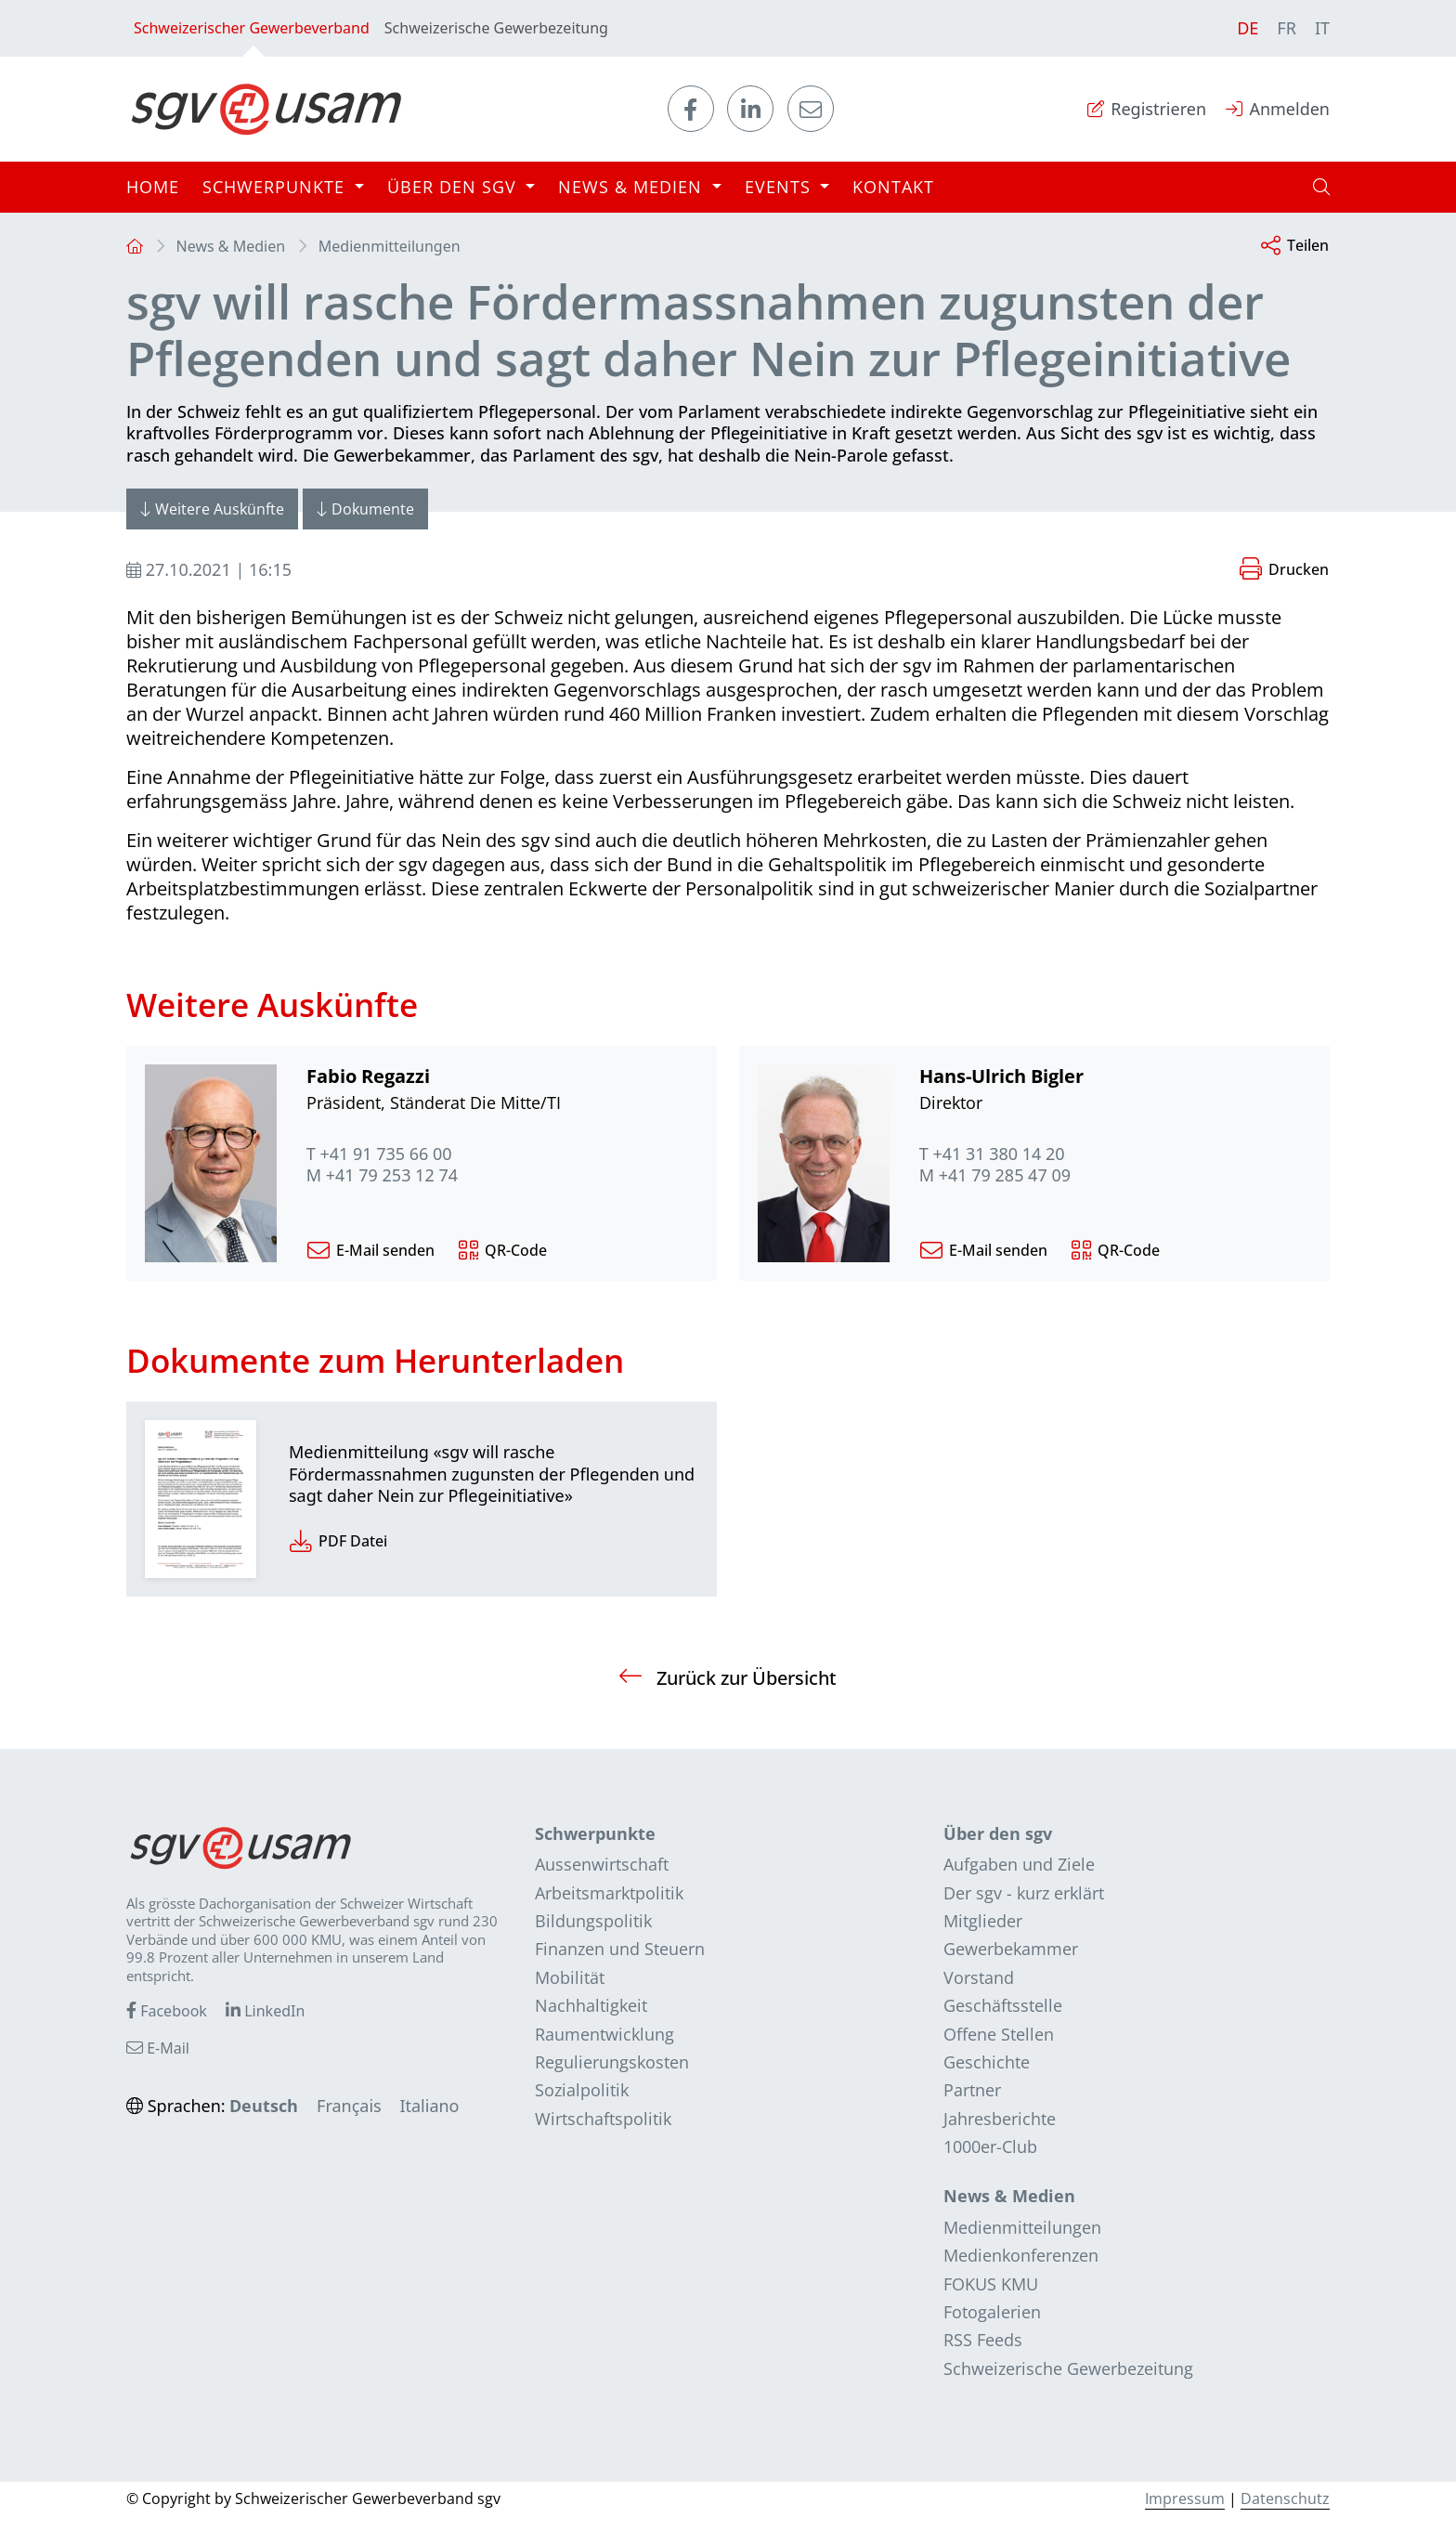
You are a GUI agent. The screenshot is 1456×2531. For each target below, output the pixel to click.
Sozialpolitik (582, 2090)
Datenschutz (1285, 2498)
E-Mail (157, 2048)
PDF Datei (338, 1542)
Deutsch (263, 2105)
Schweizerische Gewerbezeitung (496, 28)
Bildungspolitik (593, 1921)
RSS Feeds (982, 2340)
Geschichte (986, 2062)
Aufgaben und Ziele (1019, 1864)
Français (349, 2105)
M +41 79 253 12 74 (382, 1175)
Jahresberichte (999, 2118)
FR (1286, 28)
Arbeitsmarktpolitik (609, 1893)
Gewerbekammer (1010, 1948)
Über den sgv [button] (454, 187)
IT (1322, 28)
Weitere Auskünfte (212, 509)
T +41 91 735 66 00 (379, 1154)
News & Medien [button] (633, 187)
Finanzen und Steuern (620, 1948)
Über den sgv (997, 1833)
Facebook (166, 2011)
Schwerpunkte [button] (276, 187)
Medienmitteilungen (389, 246)
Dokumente (365, 509)
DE (1247, 28)
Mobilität (569, 1977)
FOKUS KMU (990, 2284)
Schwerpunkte (595, 1833)
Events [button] (780, 187)
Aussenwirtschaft (602, 1864)
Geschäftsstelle (1002, 2005)
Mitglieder (982, 1921)
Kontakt (893, 187)
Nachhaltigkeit (591, 2005)
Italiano (429, 2105)
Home (152, 187)
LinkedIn (265, 2011)
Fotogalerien (992, 2312)
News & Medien (231, 246)
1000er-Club (990, 2146)
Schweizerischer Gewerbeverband (252, 37)
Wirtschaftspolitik (603, 2118)
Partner (972, 2090)
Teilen (1295, 246)
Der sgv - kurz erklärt (1023, 1893)
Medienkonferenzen (1020, 2255)
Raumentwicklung (604, 2034)
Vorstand (978, 1977)
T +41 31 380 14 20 (992, 1154)
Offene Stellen (998, 2034)
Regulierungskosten (612, 2062)
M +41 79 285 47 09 (995, 1175)
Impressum (1185, 2498)
